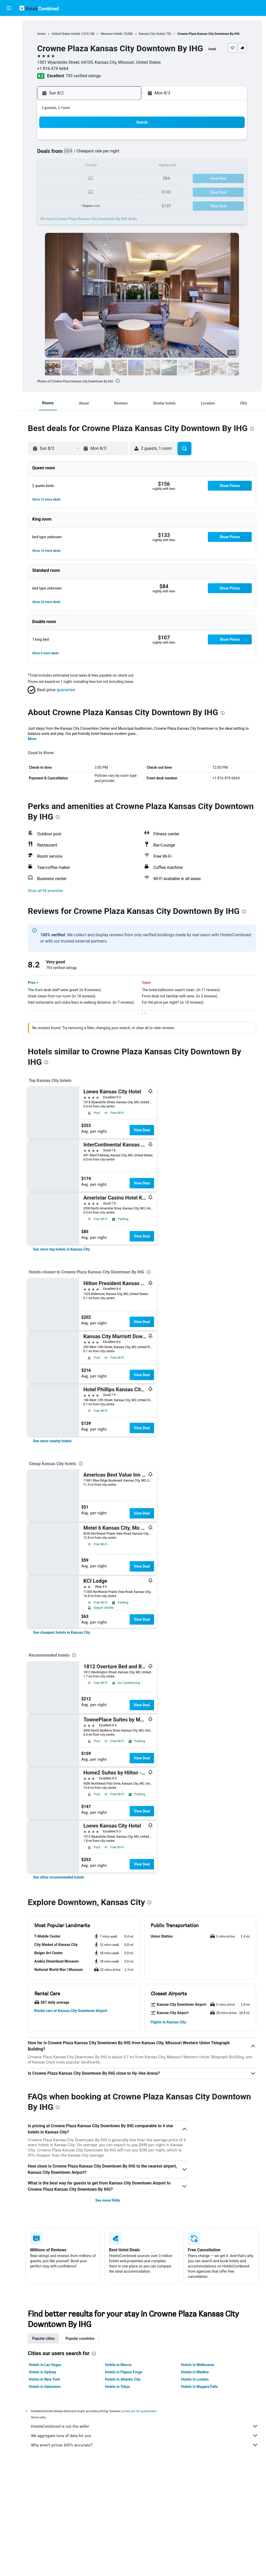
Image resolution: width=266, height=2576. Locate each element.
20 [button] (99, 178)
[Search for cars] (9, 46)
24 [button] (62, 191)
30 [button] (49, 203)
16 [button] (49, 178)
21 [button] (112, 178)
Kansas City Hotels (152, 34)
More (32, 739)
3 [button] (62, 153)
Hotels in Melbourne (197, 2365)
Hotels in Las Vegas (45, 2365)
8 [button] (124, 153)
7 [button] (112, 153)
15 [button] (124, 166)
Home (41, 34)
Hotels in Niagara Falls (199, 2387)
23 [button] (49, 191)
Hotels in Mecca (118, 2365)
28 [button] (112, 191)
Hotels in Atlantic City (122, 2379)
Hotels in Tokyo (117, 2387)
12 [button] (87, 166)
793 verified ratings (83, 75)
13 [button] (99, 166)
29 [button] (124, 191)
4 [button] (74, 153)
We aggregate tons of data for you (144, 2435)
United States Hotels (66, 34)
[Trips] (9, 82)
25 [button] (74, 191)
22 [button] (124, 178)
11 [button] (74, 166)
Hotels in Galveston (45, 2387)
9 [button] (49, 166)
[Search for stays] (9, 35)
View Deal (142, 1130)
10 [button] (62, 166)
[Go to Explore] (9, 67)
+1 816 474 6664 (52, 68)
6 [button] (99, 153)
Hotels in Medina (195, 2372)
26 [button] (87, 191)
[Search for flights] (9, 24)
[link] (61, 1249)
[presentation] (117, 381)
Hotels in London (195, 2379)
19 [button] (87, 178)
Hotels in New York (44, 2379)
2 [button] (49, 153)
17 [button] (62, 178)
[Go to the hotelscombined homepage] (39, 7)
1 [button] (124, 141)
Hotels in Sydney (42, 2372)
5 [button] (87, 153)
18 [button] (74, 178)
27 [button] (99, 191)
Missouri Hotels (111, 34)
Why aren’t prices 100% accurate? (144, 2445)
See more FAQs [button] (107, 2200)
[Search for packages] (9, 57)
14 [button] (112, 166)
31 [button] (62, 203)
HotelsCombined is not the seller (144, 2426)
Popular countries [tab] (79, 2338)
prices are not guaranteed (139, 2411)
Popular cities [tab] (43, 2338)
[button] (9, 8)
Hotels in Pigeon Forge (123, 2372)
